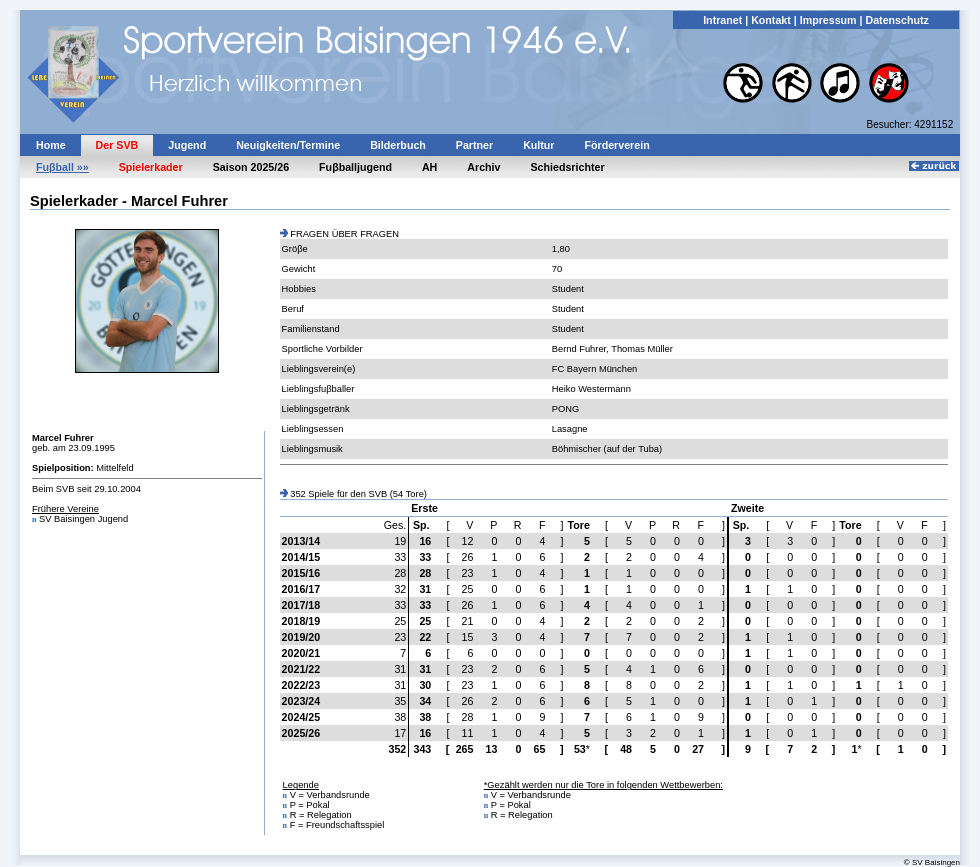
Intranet (722, 20)
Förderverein (617, 145)
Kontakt (771, 20)
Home (51, 145)
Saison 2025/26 (251, 167)
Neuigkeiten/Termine (288, 145)
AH (429, 167)
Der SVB (117, 145)
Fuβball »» (62, 167)
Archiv (483, 167)
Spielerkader (151, 167)
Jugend (187, 145)
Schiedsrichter (568, 167)
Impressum (828, 20)
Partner (474, 145)
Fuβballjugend (355, 167)
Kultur (538, 145)
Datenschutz (896, 20)
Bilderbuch (398, 145)
